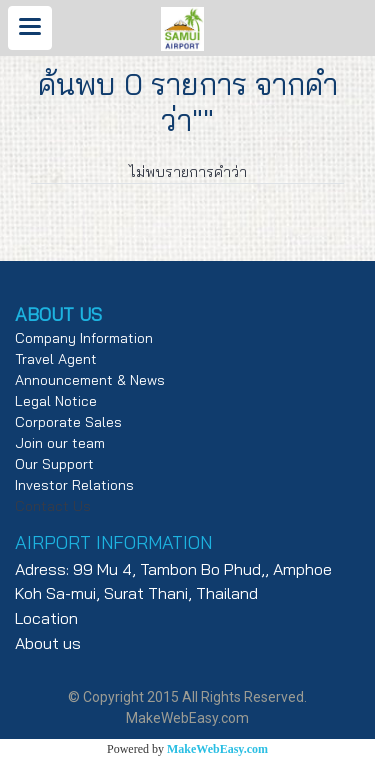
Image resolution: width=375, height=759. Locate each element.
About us (48, 643)
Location (46, 618)
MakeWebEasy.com (217, 749)
